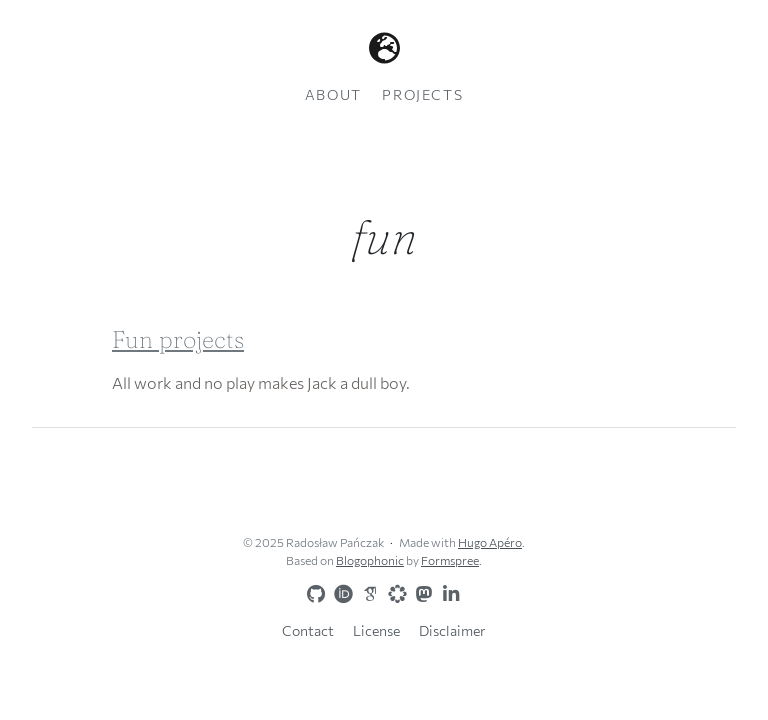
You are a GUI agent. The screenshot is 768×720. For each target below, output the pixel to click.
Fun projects (178, 339)
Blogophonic (370, 560)
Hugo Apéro (490, 542)
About (333, 94)
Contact (308, 630)
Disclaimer (452, 630)
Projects (422, 94)
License (376, 630)
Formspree (450, 560)
